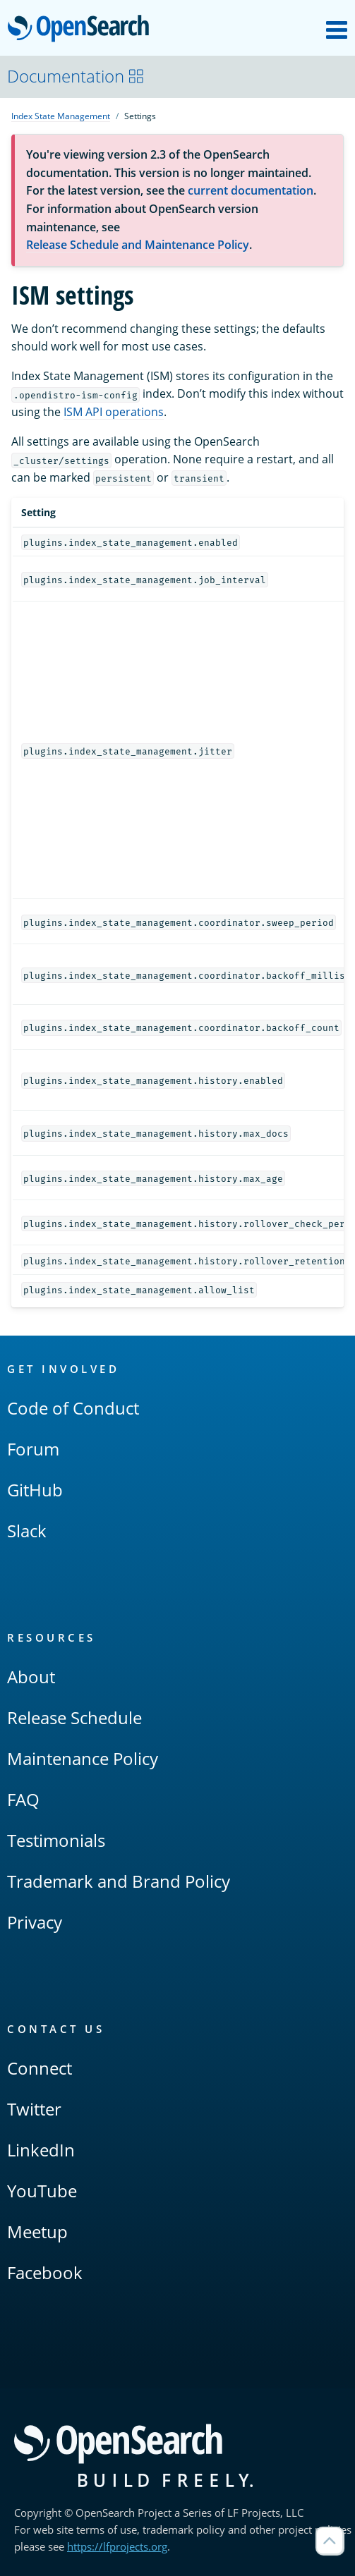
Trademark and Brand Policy (118, 1881)
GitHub (35, 1489)
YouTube (42, 2190)
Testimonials (56, 1840)
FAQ (23, 1799)
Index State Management (60, 116)
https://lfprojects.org (117, 2546)
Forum (33, 1448)
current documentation (250, 190)
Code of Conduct (73, 1408)
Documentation (76, 75)
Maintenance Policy (82, 1758)
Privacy (34, 1922)
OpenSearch (82, 29)
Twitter (34, 2108)
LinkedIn (41, 2149)
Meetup (37, 2231)
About (31, 1676)
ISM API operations (114, 412)
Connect (39, 2068)
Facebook (45, 2272)
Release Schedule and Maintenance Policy (137, 244)
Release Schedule (74, 1717)
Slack (27, 1530)
